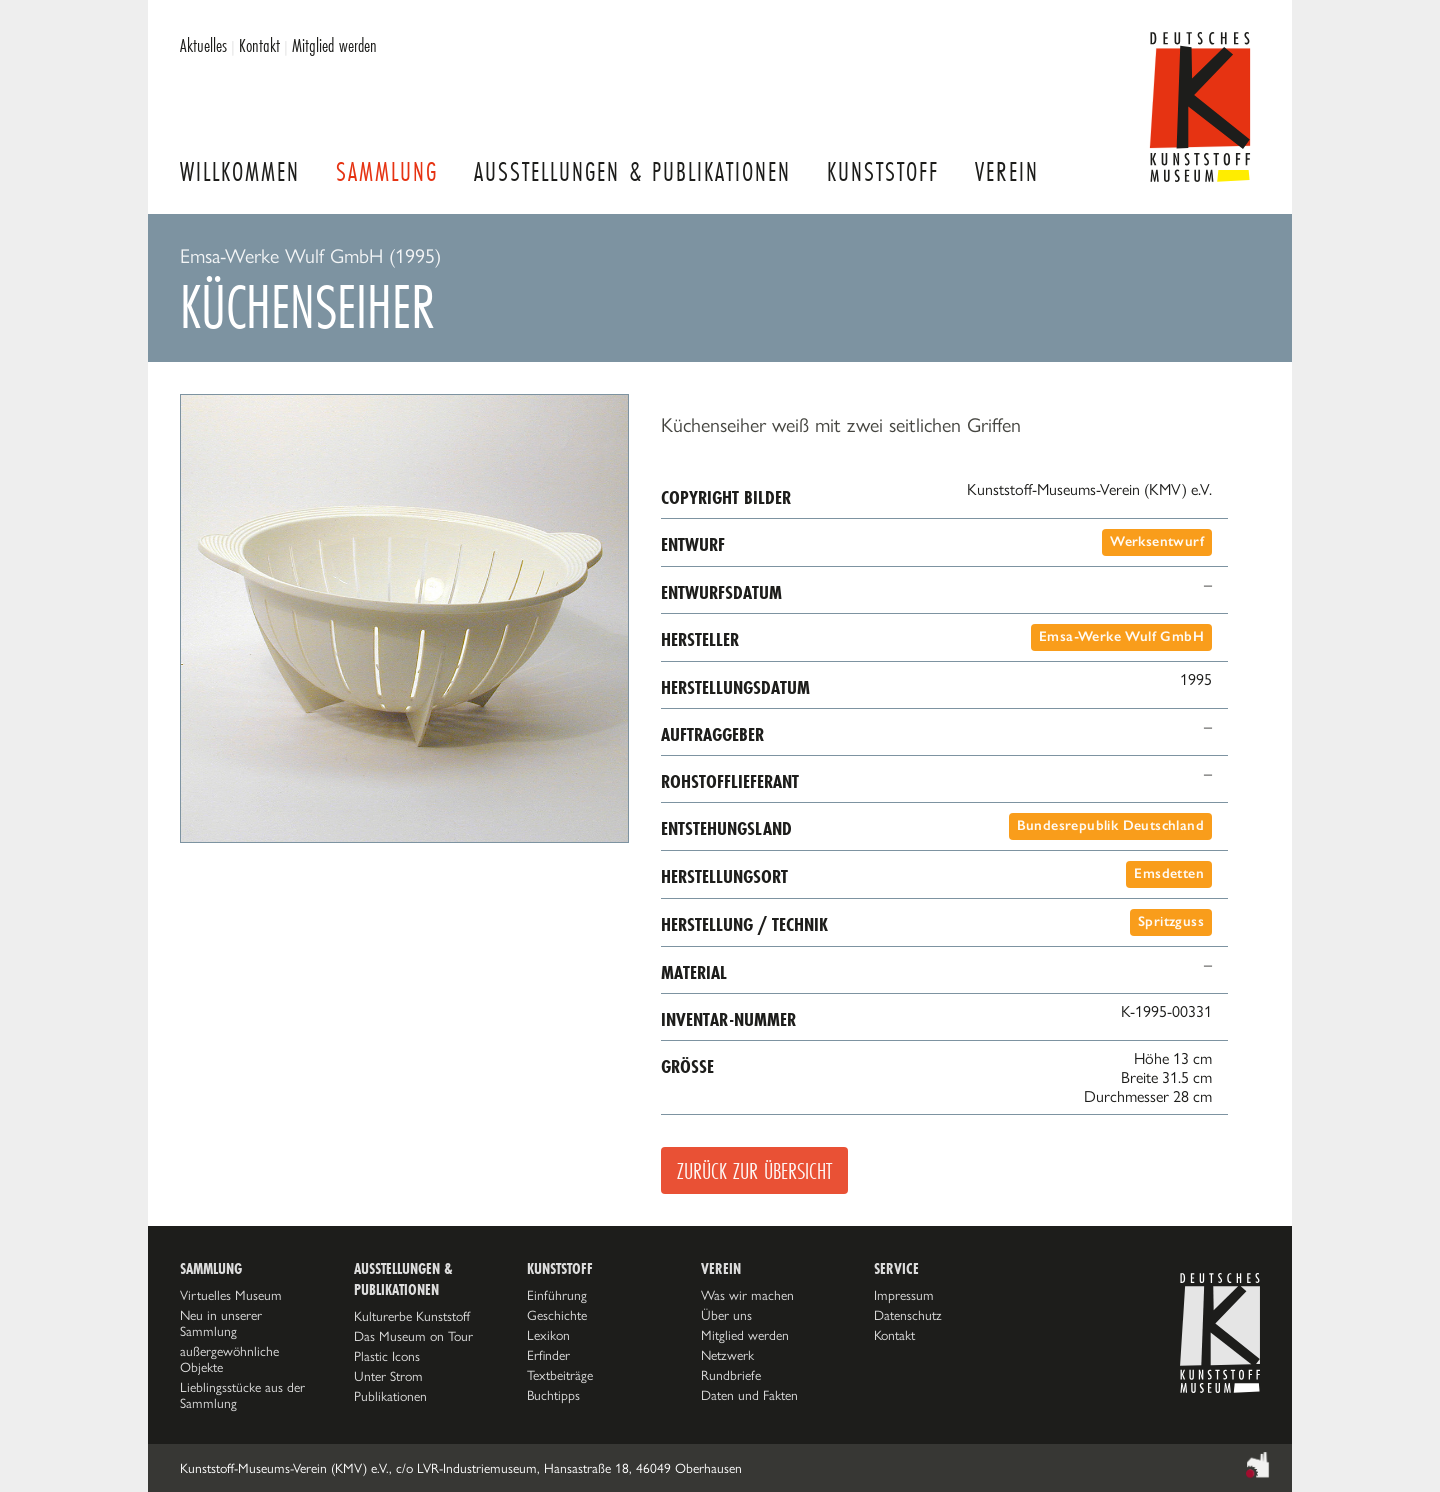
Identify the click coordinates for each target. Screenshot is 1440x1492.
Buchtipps (553, 1395)
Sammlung (387, 171)
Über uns (726, 1315)
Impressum (904, 1295)
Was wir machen (747, 1295)
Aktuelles (203, 45)
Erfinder (548, 1355)
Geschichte (557, 1315)
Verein (1007, 171)
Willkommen (240, 171)
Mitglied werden (334, 45)
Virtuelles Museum (231, 1295)
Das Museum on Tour (413, 1336)
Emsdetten (1169, 873)
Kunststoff (883, 171)
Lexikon (548, 1335)
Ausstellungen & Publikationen (632, 171)
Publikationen (390, 1396)
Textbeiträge (560, 1375)
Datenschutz (908, 1315)
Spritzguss (1171, 921)
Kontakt (259, 45)
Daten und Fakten (749, 1395)
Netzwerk (727, 1355)
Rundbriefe (731, 1375)
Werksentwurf (1157, 541)
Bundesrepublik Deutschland (1110, 825)
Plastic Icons (387, 1356)
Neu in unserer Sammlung (221, 1323)
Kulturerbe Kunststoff (412, 1316)
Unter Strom (388, 1376)
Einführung (557, 1295)
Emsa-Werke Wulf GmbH (1121, 636)
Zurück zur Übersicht (754, 1170)
